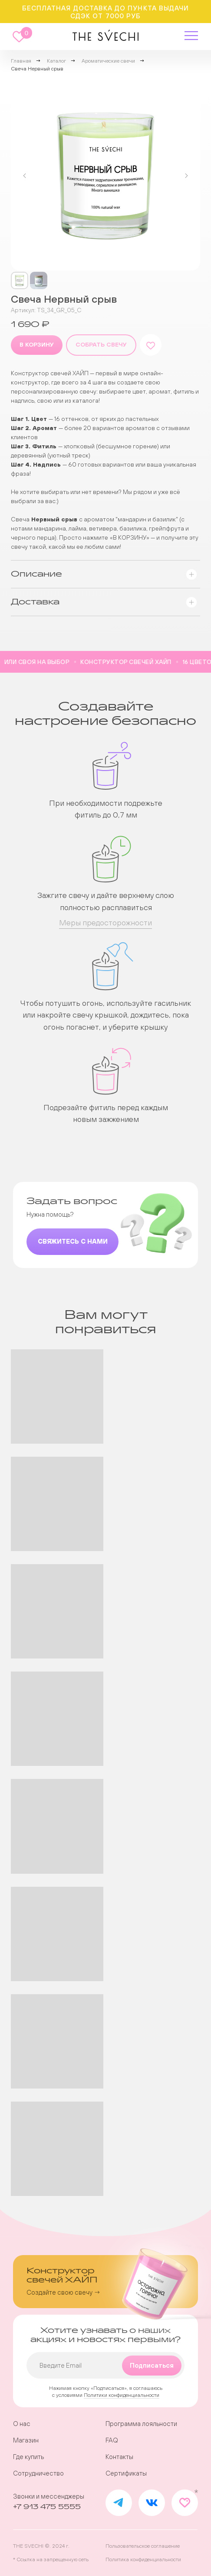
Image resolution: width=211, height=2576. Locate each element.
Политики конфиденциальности (121, 2395)
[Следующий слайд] (186, 175)
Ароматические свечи (108, 61)
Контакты (119, 2456)
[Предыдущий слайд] (25, 175)
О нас (21, 2423)
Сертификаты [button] (126, 2473)
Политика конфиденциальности (143, 2559)
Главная (21, 61)
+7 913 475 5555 (47, 2507)
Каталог (56, 61)
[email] (105, 2365)
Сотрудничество (38, 2473)
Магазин (26, 2440)
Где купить (28, 2456)
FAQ (112, 2440)
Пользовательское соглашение (143, 2546)
